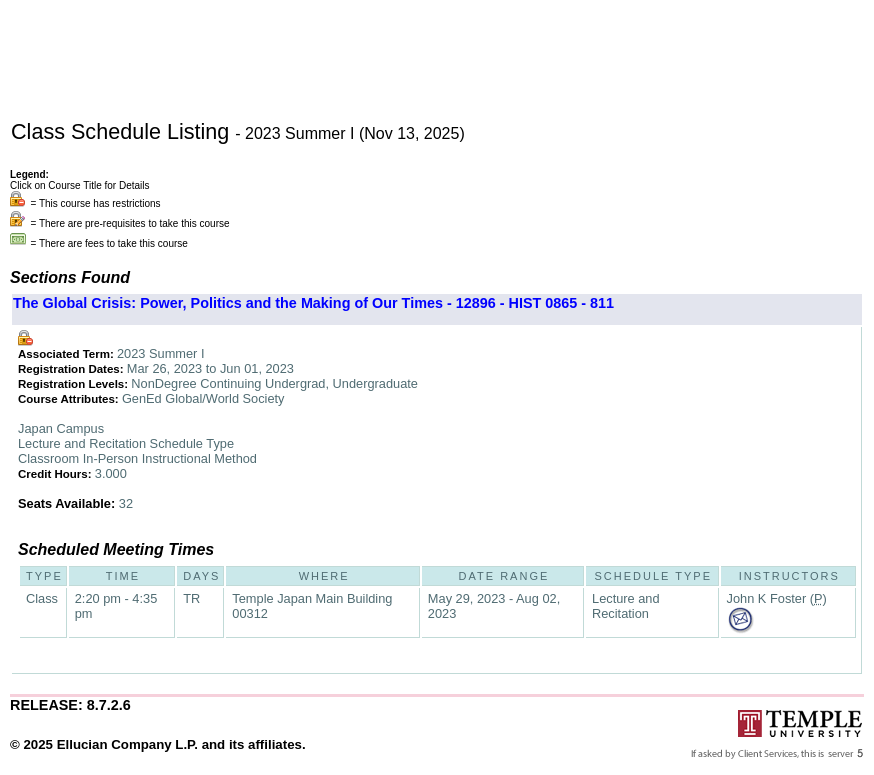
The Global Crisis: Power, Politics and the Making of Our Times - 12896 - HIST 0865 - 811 (313, 303)
